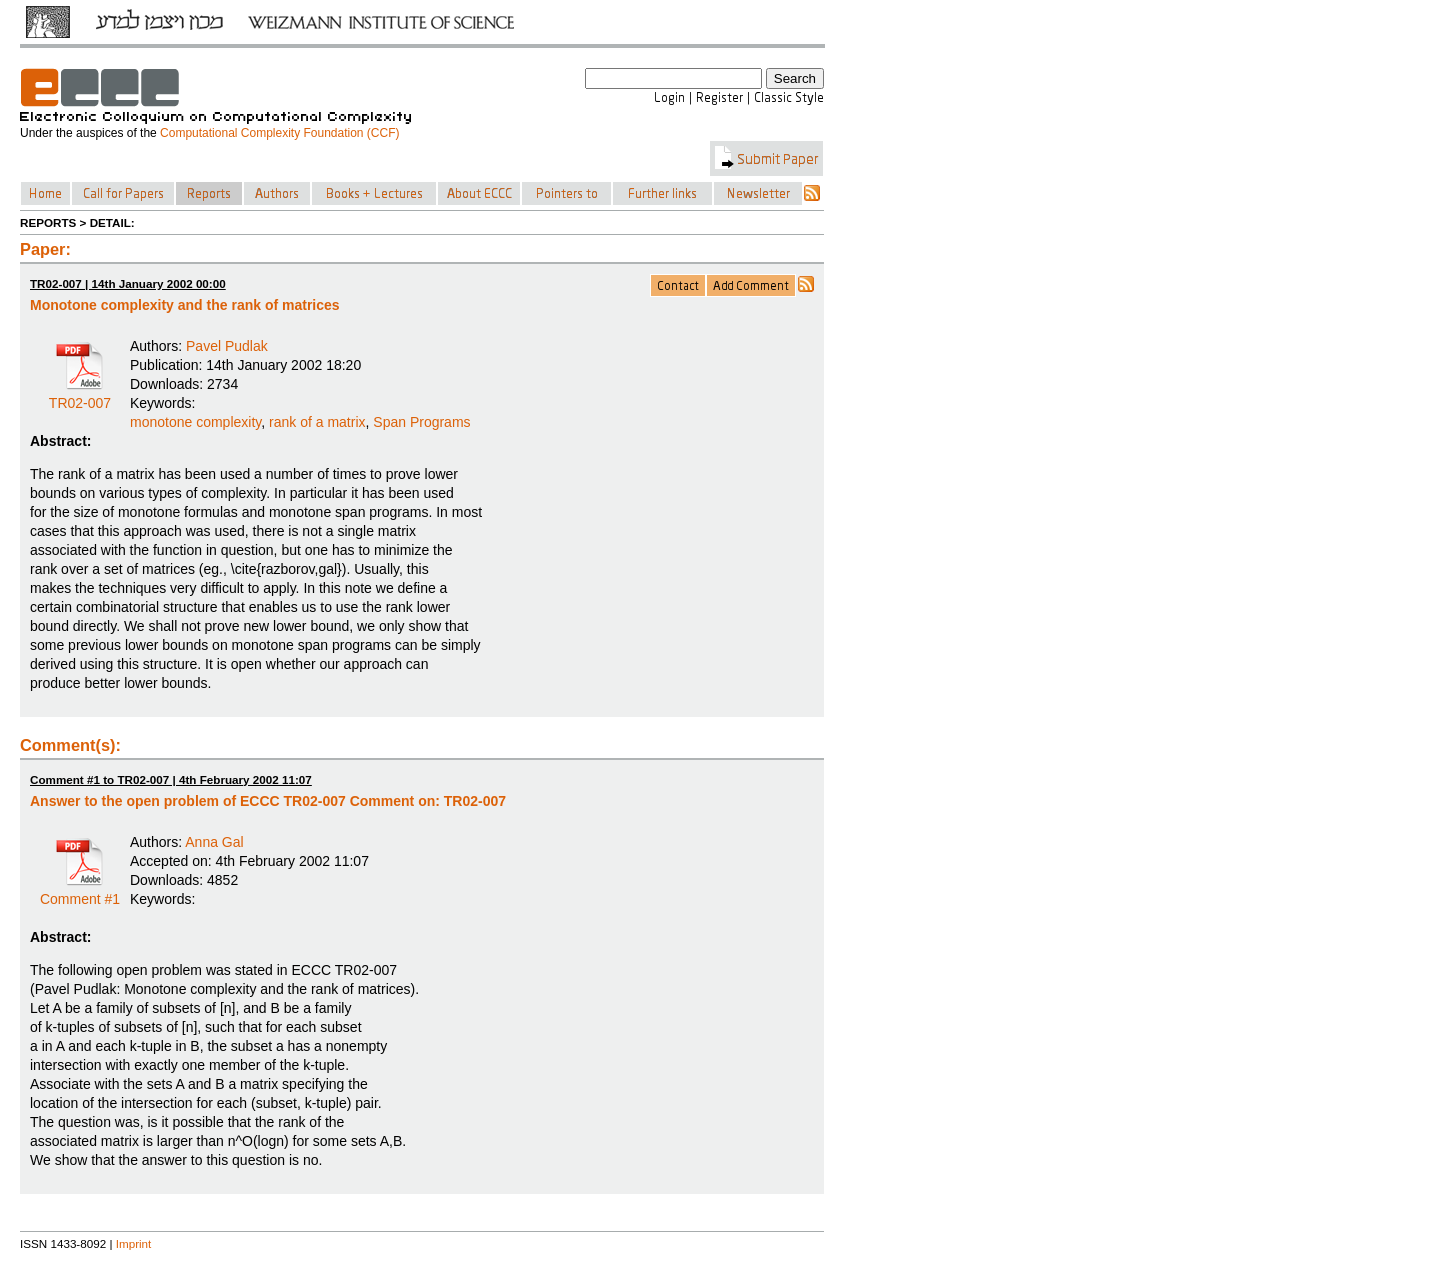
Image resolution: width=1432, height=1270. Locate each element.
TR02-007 (80, 396)
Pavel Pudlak (227, 346)
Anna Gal (214, 842)
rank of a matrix (317, 422)
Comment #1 (80, 892)
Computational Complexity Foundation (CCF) (279, 133)
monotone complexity (195, 422)
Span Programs (421, 422)
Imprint (134, 1243)
